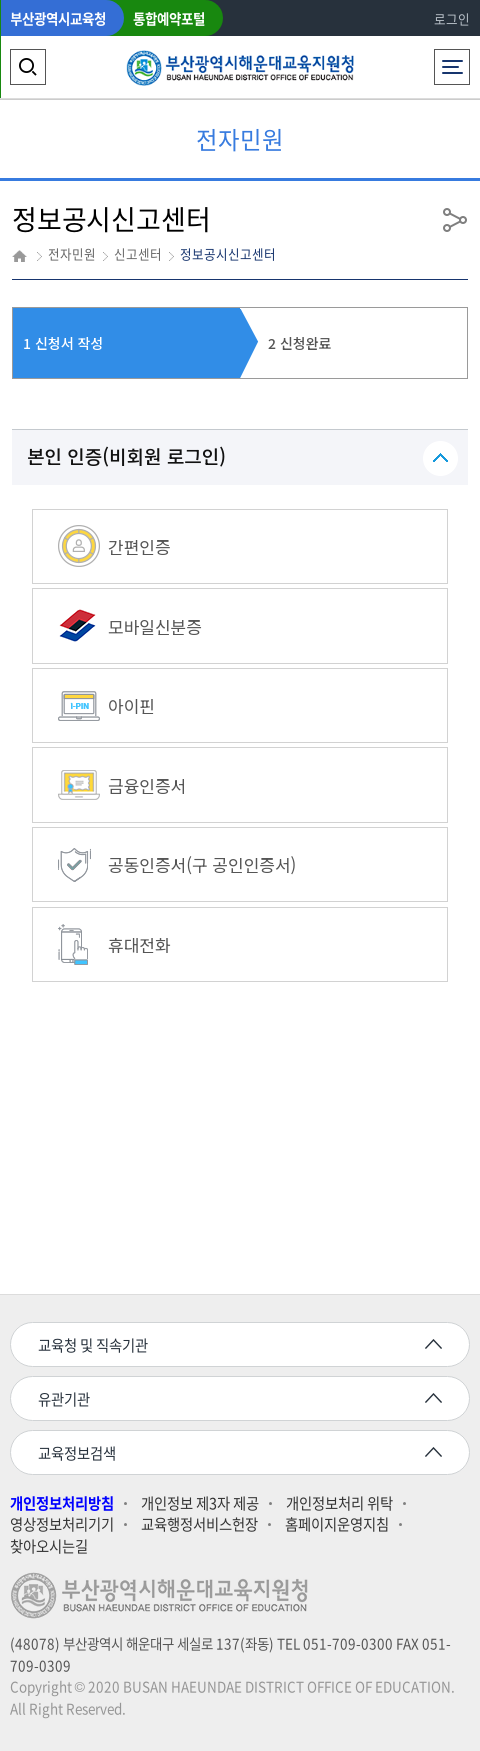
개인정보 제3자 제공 (200, 1503)
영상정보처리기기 (62, 1524)
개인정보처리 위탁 (339, 1503)
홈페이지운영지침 (337, 1524)
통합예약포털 (169, 18)
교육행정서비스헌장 (199, 1524)
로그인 (452, 18)
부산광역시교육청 (58, 18)
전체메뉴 (452, 61)
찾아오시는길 (49, 1546)
